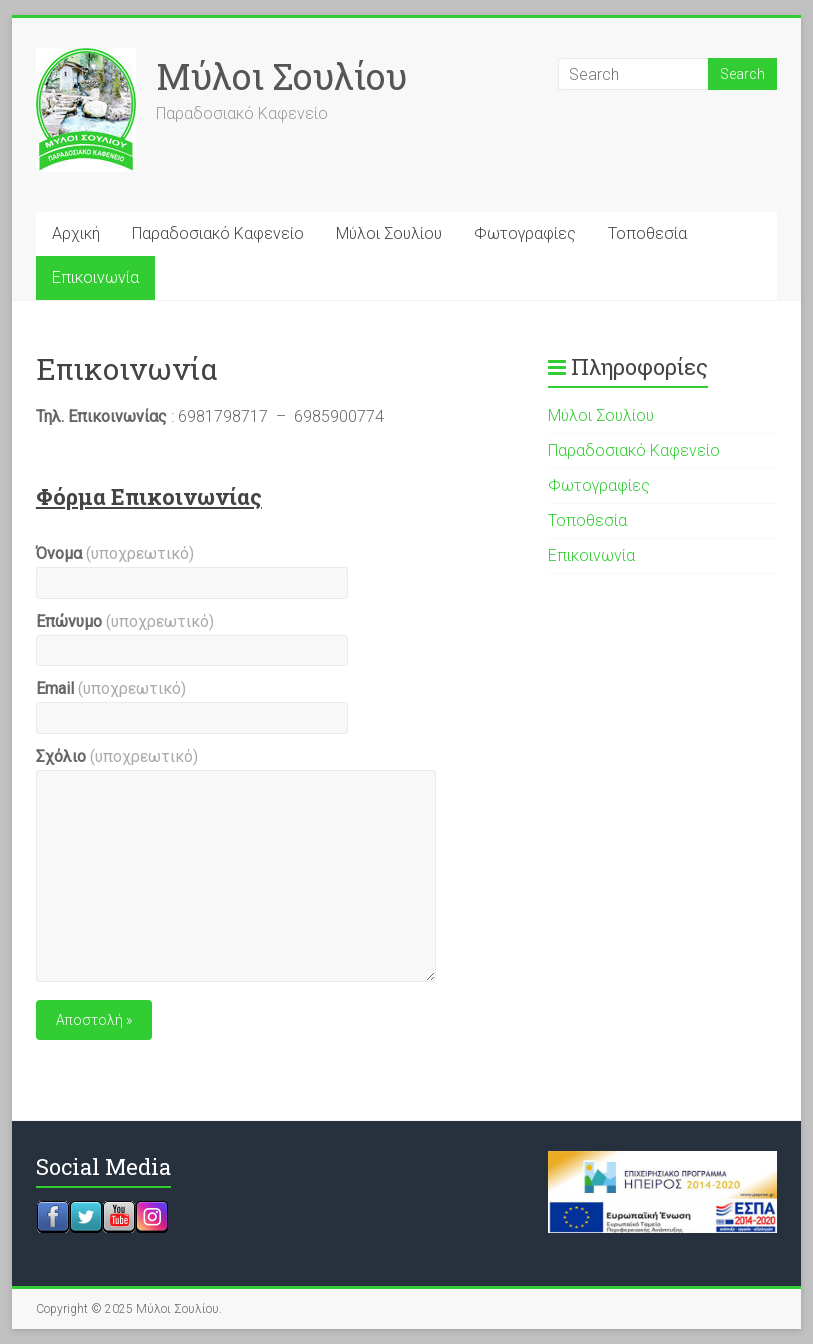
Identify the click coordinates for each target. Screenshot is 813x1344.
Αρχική (76, 233)
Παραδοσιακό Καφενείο (218, 233)
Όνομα (115, 553)
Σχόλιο (117, 756)
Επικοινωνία (95, 277)
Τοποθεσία (647, 233)
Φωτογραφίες (525, 233)
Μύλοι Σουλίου (281, 76)
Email (111, 688)
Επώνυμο (125, 621)
